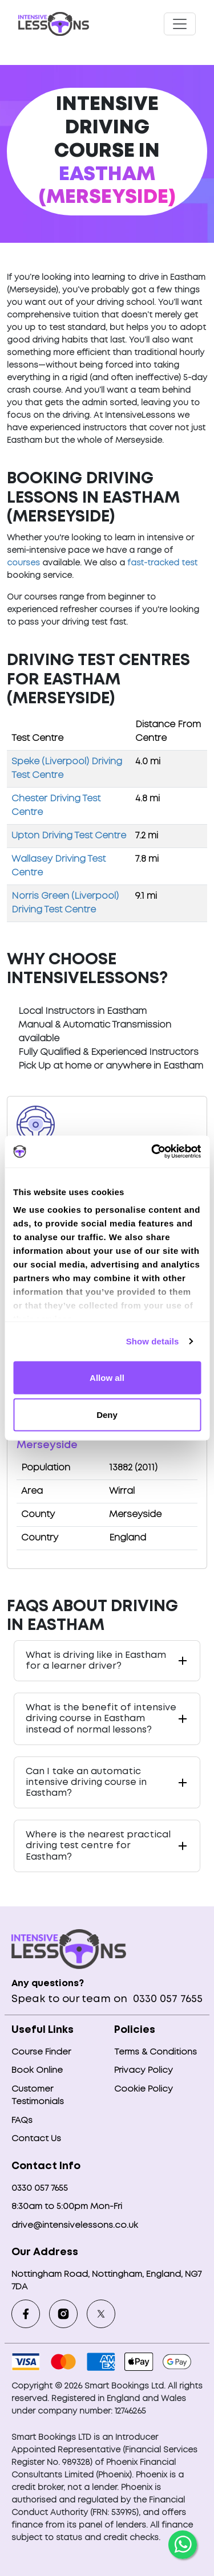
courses (23, 563)
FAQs (22, 2121)
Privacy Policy (143, 2070)
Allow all (107, 1377)
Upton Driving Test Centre (68, 836)
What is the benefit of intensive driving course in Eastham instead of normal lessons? (101, 1718)
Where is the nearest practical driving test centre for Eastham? (98, 1846)
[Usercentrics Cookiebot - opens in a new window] (152, 1151)
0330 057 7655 (166, 1999)
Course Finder (41, 2052)
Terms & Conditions (155, 2052)
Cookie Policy (143, 2089)
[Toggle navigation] (180, 24)
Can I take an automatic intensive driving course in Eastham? (86, 1782)
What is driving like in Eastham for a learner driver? (96, 1660)
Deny (107, 1415)
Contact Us (36, 2139)
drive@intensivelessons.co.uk (74, 2225)
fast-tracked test (162, 563)
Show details (152, 1341)
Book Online (37, 2070)
